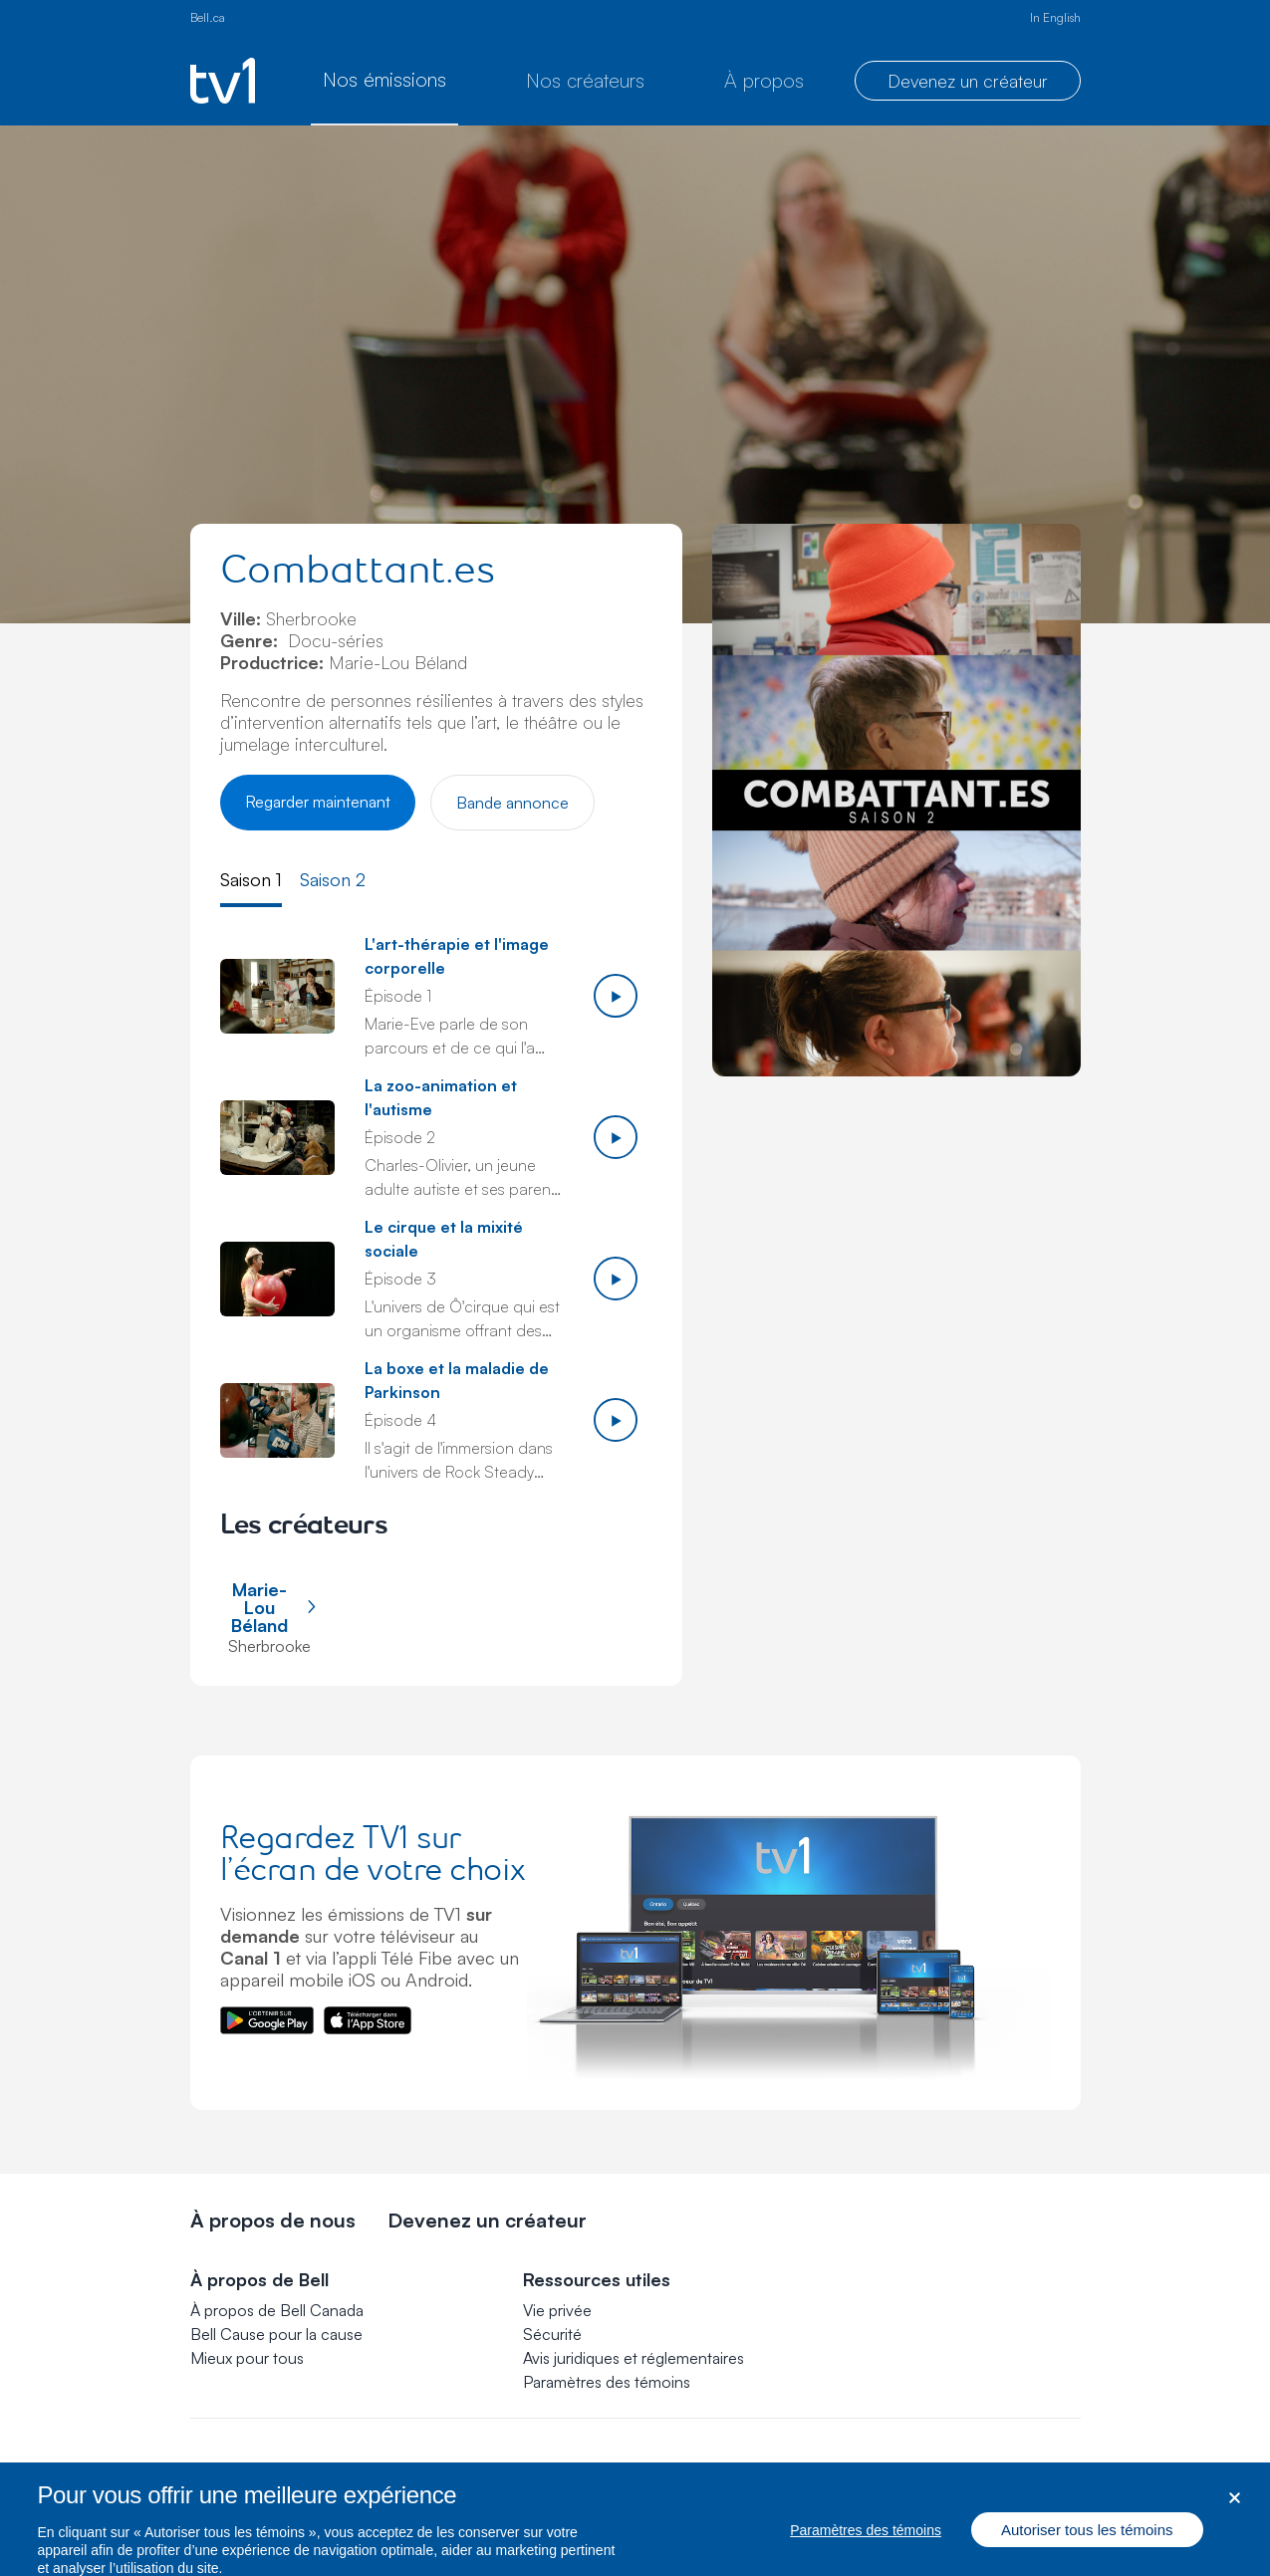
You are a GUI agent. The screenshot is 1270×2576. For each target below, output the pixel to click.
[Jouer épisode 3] (615, 1278)
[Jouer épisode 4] (615, 1420)
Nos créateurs (585, 80)
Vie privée (557, 2310)
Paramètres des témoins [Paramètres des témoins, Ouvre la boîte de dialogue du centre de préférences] (865, 2545)
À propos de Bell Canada (277, 2310)
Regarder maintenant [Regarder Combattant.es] (317, 802)
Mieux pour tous (247, 2358)
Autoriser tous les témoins (1087, 2544)
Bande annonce (512, 803)
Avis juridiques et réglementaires (633, 2358)
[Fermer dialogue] (1234, 2513)
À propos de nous (273, 2220)
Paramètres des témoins (606, 2382)
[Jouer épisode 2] (615, 1137)
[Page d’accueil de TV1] (222, 81)
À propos (764, 80)
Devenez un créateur (968, 81)
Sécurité (552, 2334)
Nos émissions (384, 79)
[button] (606, 2382)
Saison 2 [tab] (333, 879)
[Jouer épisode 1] (615, 996)
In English (1055, 17)
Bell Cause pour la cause (276, 2334)
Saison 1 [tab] (251, 879)
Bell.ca (207, 17)
